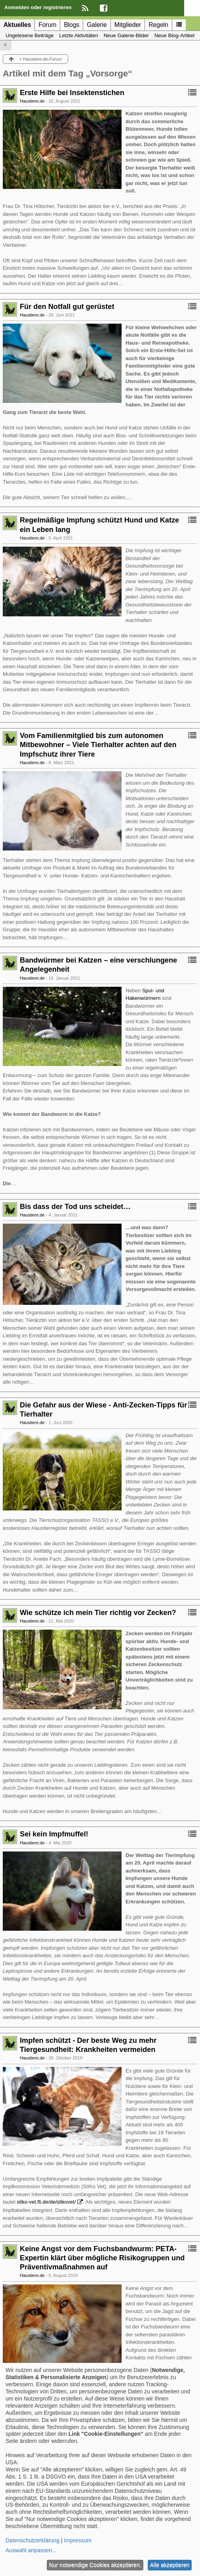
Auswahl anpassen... (31, 2550)
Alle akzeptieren (170, 2565)
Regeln (158, 24)
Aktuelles (17, 24)
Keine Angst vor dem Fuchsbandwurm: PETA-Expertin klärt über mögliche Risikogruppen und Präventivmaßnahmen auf (102, 2258)
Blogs (71, 24)
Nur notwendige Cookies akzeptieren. (95, 2565)
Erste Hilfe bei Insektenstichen (72, 93)
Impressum (77, 2540)
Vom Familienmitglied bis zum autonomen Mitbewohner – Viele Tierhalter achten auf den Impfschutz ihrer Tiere (98, 745)
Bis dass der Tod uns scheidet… (75, 1207)
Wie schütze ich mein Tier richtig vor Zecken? (98, 1613)
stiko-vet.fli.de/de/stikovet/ (46, 2202)
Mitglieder (127, 24)
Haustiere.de (32, 101)
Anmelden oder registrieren (38, 7)
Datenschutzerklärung (32, 2540)
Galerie (97, 24)
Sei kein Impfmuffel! (54, 1834)
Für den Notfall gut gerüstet (67, 307)
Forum (47, 24)
